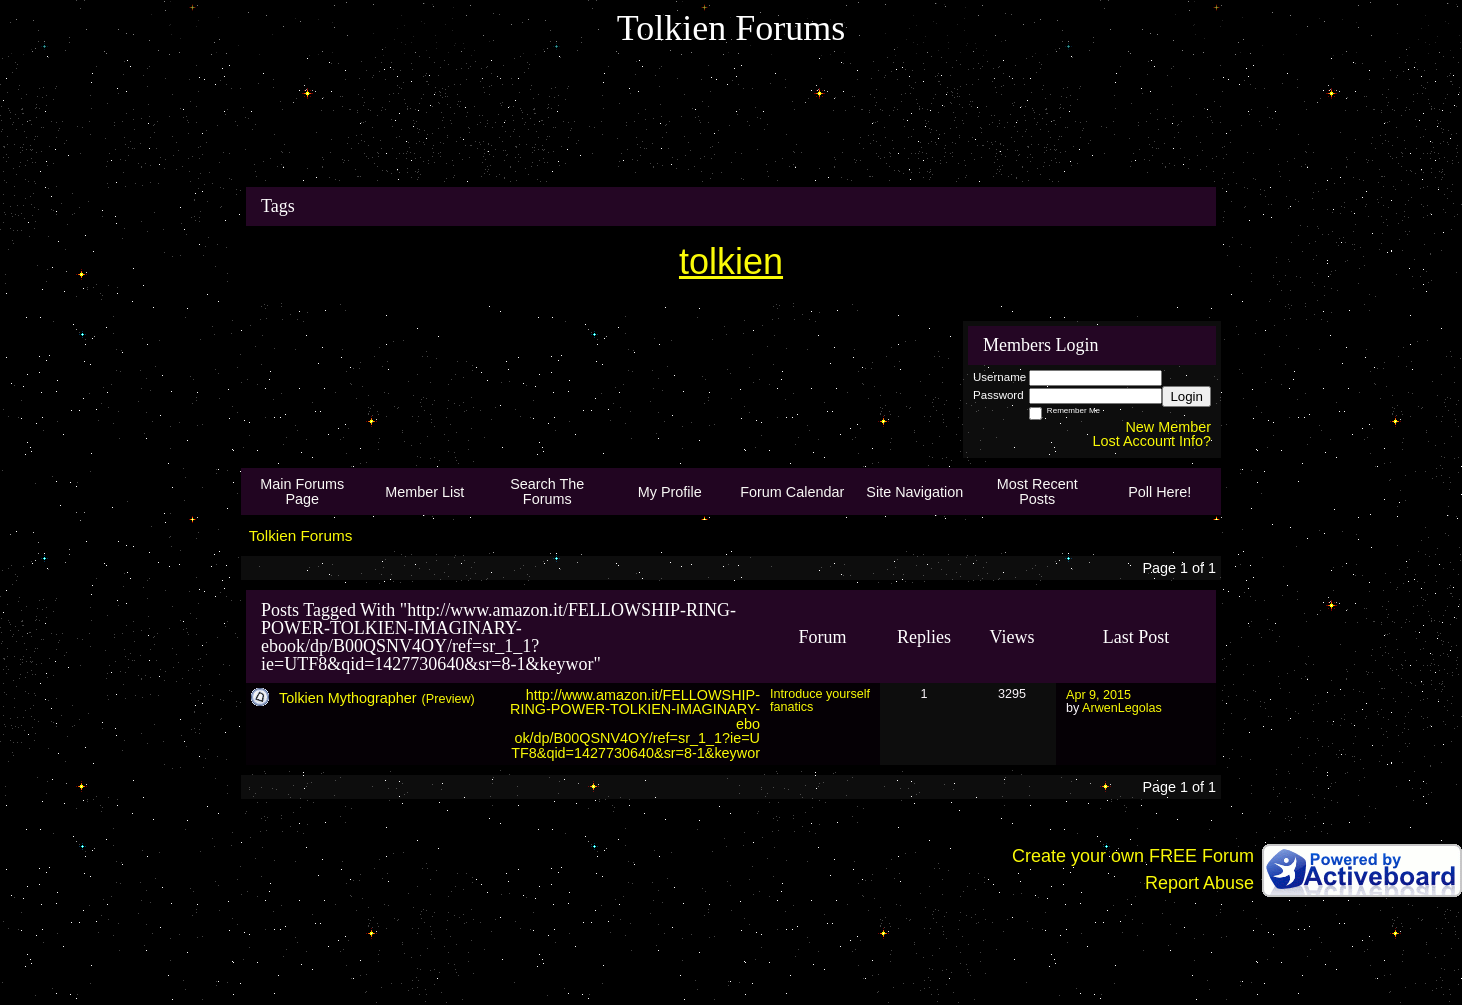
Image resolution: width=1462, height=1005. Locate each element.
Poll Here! (1159, 492)
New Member (1168, 427)
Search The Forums (547, 491)
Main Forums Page (302, 491)
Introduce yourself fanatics (820, 700)
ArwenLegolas (1122, 708)
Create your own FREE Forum (1133, 856)
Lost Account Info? (1152, 441)
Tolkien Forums (301, 535)
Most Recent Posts (1037, 491)
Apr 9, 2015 (1098, 695)
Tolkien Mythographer (348, 698)
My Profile (670, 492)
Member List (424, 492)
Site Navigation (914, 492)
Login (1186, 396)
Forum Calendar (792, 492)
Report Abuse (1199, 883)
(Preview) (448, 699)
